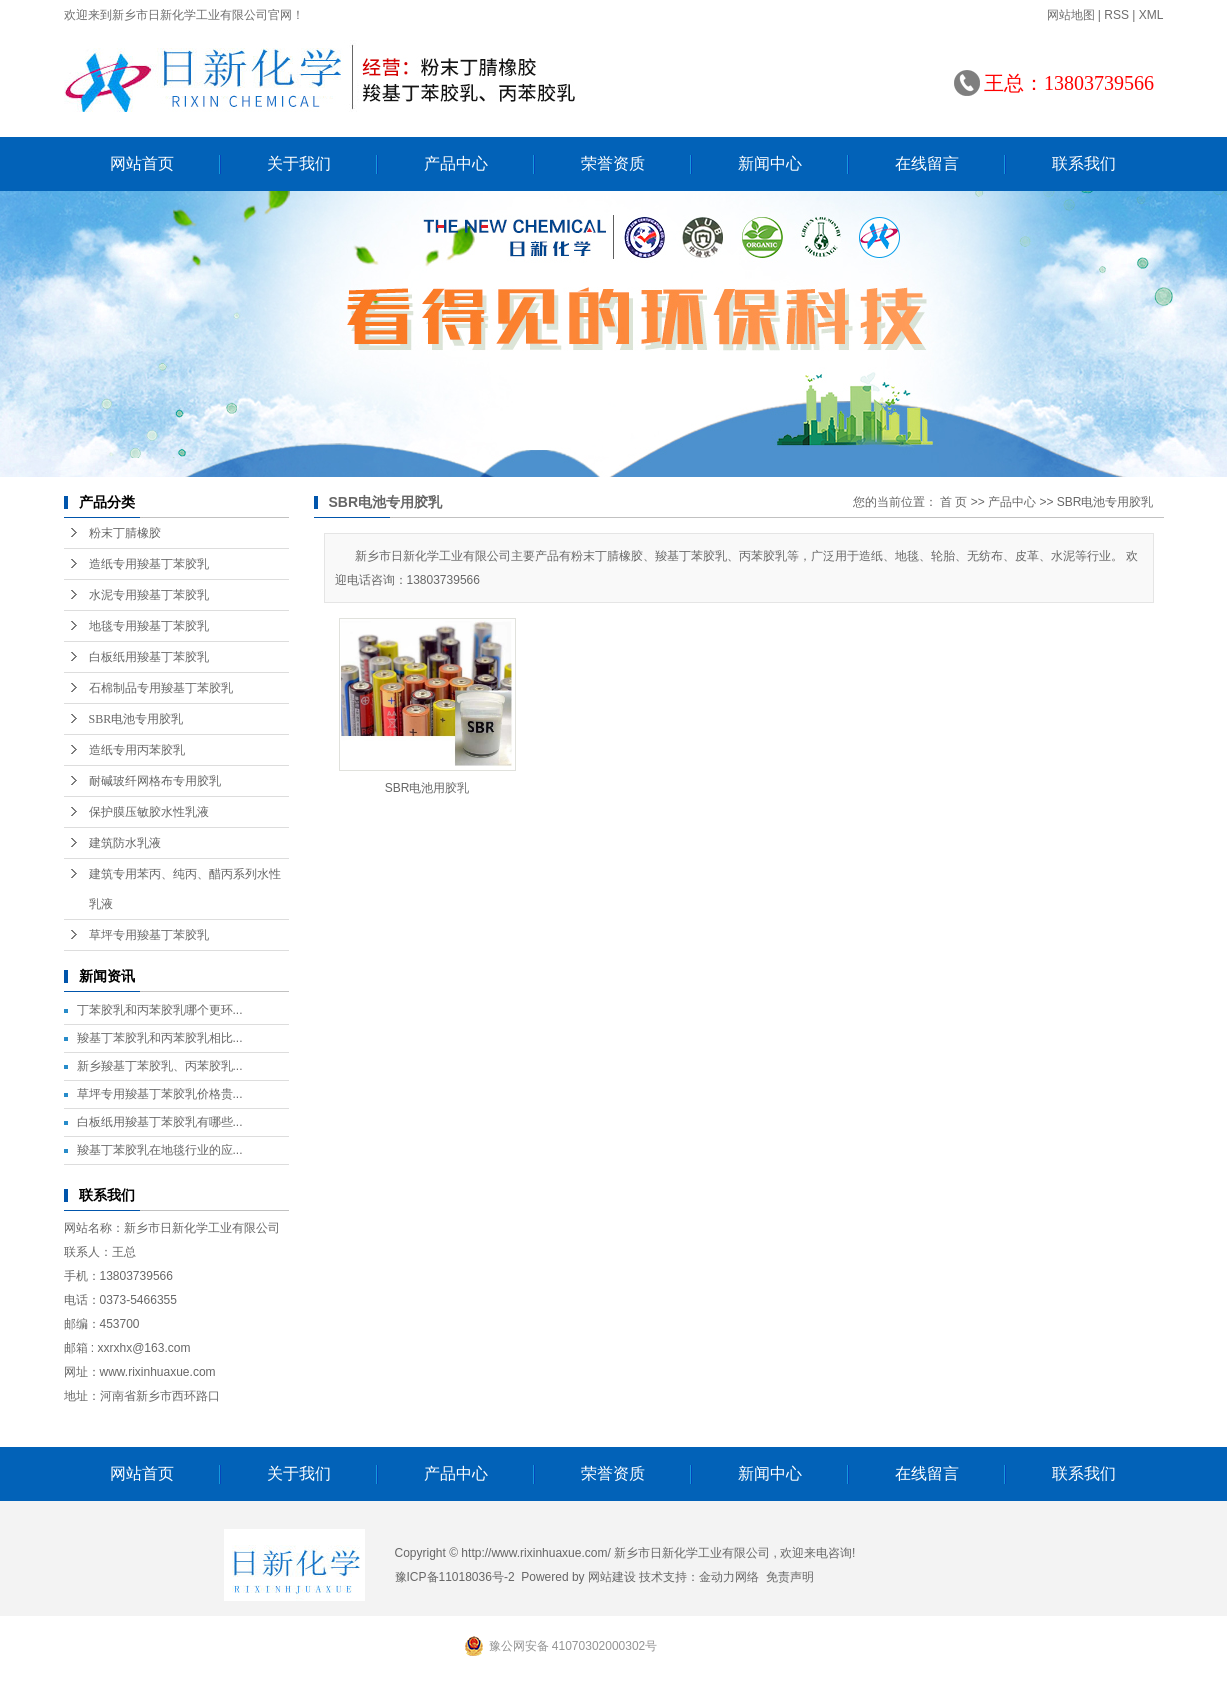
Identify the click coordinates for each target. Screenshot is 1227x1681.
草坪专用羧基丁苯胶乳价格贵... (160, 1094)
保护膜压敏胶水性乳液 (149, 812)
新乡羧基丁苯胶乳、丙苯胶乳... (160, 1066)
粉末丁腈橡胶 (125, 533)
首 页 (953, 502)
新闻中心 (770, 163)
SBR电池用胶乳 (427, 788)
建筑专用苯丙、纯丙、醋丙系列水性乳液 (185, 889)
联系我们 (1084, 163)
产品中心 (456, 163)
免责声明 (790, 1577)
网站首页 (142, 163)
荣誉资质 (613, 163)
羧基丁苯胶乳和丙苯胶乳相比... (160, 1038)
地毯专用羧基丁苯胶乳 (149, 626)
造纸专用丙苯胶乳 (137, 750)
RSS (1116, 15)
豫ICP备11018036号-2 (455, 1577)
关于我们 (299, 163)
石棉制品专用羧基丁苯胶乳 (161, 688)
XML (1151, 15)
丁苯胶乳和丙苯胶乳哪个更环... (160, 1010)
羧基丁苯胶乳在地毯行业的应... (160, 1150)
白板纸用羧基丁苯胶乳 (149, 657)
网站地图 (1071, 15)
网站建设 (612, 1577)
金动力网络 (729, 1577)
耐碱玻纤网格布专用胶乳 (155, 781)
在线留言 (927, 163)
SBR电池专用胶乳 (136, 719)
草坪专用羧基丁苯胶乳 (149, 935)
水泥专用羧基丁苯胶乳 (149, 595)
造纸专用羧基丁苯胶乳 (149, 564)
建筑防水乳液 (125, 843)
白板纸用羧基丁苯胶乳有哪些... (160, 1122)
